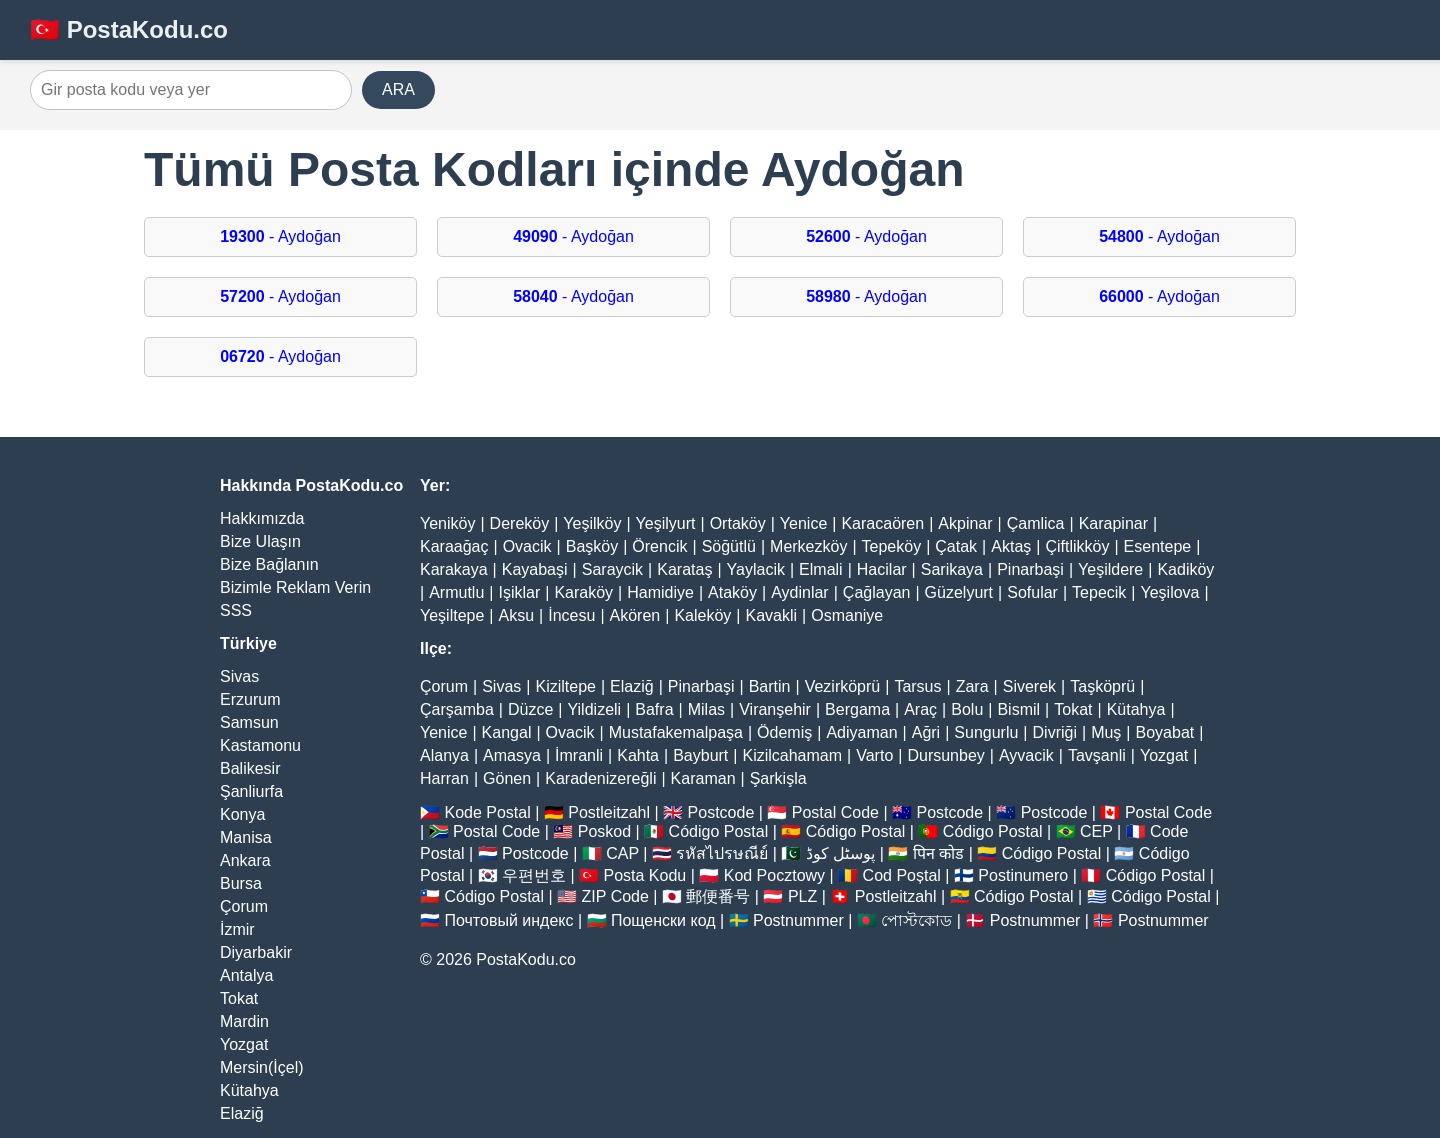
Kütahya (249, 1090)
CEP (1096, 831)
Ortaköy (738, 523)
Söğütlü (729, 546)
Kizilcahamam (792, 755)
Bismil (1018, 709)
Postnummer (798, 920)
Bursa (241, 883)
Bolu (967, 709)
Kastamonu (260, 745)
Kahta (638, 755)
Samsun (249, 722)
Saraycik (612, 569)
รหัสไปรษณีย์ (722, 853)
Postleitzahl (609, 812)
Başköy (592, 546)
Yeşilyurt (666, 523)
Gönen (507, 778)
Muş (1106, 732)
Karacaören (882, 523)
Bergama (857, 709)
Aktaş (1011, 546)
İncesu (571, 615)
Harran (444, 778)
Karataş (684, 569)
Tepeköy (892, 546)
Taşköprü (1102, 686)
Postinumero (1023, 875)
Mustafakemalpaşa (676, 732)
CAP (622, 853)
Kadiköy (1185, 569)
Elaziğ (242, 1113)
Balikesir (250, 768)
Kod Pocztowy (774, 875)
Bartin (770, 686)
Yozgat (244, 1044)
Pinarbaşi (1030, 569)
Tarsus (917, 686)
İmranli (579, 755)
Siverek (1029, 686)
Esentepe (1158, 546)
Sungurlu (986, 732)
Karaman (703, 778)
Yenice (803, 523)
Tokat (239, 998)
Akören (635, 615)
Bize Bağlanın (269, 564)
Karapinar (1113, 523)
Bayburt (700, 755)
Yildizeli (594, 709)
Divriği (1055, 732)
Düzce (530, 709)
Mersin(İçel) (262, 1067)
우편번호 (534, 875)
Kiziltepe (565, 686)
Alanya (444, 755)
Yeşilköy (592, 523)
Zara (972, 686)
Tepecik (1099, 592)
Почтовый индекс (508, 920)
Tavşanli (1097, 755)
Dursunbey (945, 755)
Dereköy (520, 523)
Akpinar (965, 523)
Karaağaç (454, 546)
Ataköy (732, 592)
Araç (920, 709)
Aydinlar (800, 592)
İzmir (237, 929)
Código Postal (719, 831)
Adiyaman (861, 732)
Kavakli (771, 615)
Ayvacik (1026, 755)
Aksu (517, 615)
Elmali (821, 569)
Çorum (244, 906)
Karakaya (454, 569)
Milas (706, 709)
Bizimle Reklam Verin (295, 587)
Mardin (244, 1021)
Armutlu (456, 592)
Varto (874, 755)
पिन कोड (938, 853)
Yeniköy (447, 523)
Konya (242, 814)
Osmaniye (847, 615)
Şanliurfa (251, 791)
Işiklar (519, 592)
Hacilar (882, 569)
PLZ (802, 896)
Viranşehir (775, 709)
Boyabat (1165, 732)
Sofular (1032, 592)
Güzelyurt (959, 592)
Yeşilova (1169, 592)
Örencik (659, 546)
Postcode (721, 812)
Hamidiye (660, 592)
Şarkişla (778, 778)
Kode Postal (487, 812)
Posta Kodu (644, 875)
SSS (236, 610)
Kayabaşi (535, 569)
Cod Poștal (902, 875)
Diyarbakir (256, 952)
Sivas (239, 676)
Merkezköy (808, 546)
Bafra (654, 709)
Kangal (507, 732)
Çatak (956, 546)
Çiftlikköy (1077, 546)
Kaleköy (702, 615)
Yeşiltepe (452, 615)
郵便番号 (718, 896)
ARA (398, 89)
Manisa (246, 837)
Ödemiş (784, 732)
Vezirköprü (843, 686)
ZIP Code (615, 896)
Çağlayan (877, 592)
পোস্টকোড (916, 920)
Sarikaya (952, 569)
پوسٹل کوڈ (840, 853)
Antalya (246, 975)
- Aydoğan (280, 236)
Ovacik (527, 546)
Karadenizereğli (600, 778)
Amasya (512, 755)
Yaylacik (756, 569)
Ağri (926, 732)
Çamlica (1036, 523)
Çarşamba (457, 709)
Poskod (604, 831)
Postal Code (835, 812)
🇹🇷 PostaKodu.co (129, 29)
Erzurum (250, 699)
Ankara (245, 860)
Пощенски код (663, 920)
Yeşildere (1110, 569)
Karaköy (583, 592)
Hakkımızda (262, 518)
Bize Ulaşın (260, 541)
